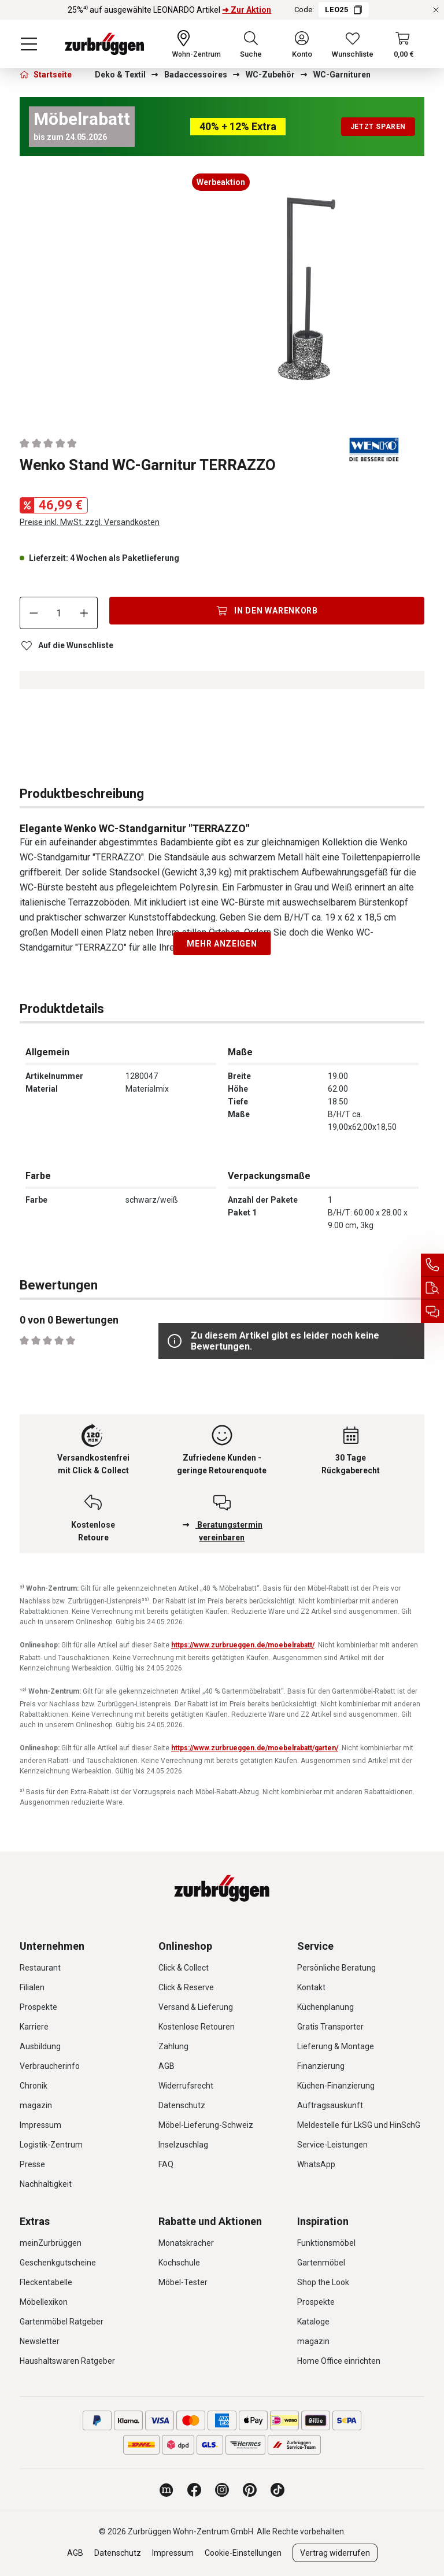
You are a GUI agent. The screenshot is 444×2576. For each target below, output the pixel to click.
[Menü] (29, 44)
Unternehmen (52, 1946)
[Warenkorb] (404, 44)
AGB (166, 2066)
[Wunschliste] (352, 44)
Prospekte (38, 2007)
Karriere (34, 2026)
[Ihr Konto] (302, 44)
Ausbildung (40, 2046)
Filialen (32, 1987)
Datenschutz (181, 2105)
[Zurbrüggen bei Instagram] (222, 2490)
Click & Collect (183, 1967)
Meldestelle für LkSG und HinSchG (358, 2125)
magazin (36, 2105)
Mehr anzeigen (222, 943)
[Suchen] (251, 44)
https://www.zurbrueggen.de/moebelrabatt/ (242, 1645)
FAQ (165, 2164)
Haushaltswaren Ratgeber (67, 2361)
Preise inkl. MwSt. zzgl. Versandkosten (90, 522)
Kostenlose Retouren (196, 2026)
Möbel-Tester (183, 2282)
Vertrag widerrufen (335, 2552)
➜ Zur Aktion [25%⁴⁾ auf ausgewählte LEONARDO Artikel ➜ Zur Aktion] (246, 9)
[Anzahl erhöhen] (84, 613)
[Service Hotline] (432, 1265)
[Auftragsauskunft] (432, 1288)
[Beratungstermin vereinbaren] (432, 1311)
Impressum (40, 2125)
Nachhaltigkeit (46, 2184)
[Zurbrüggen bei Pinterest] (250, 2490)
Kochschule (179, 2262)
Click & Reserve (186, 1987)
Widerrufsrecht (185, 2085)
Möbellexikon (44, 2302)
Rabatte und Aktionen (210, 2221)
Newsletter (40, 2341)
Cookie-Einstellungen (243, 2552)
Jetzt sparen (378, 127)
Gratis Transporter (330, 2026)
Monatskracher (186, 2243)
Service (315, 1946)
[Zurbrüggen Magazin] (166, 2490)
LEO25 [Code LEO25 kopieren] (343, 9)
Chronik (33, 2085)
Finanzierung (321, 2066)
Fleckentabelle (46, 2282)
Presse (32, 2164)
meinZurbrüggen (51, 2243)
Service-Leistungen (332, 2144)
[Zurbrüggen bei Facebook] (194, 2490)
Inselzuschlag (183, 2144)
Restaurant (40, 1967)
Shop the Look (323, 2282)
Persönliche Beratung (336, 1967)
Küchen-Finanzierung (336, 2085)
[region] (222, 292)
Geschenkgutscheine (58, 2262)
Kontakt (311, 1987)
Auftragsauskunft (330, 2105)
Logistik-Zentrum (51, 2144)
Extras (35, 2221)
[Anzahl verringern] (33, 613)
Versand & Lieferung (195, 2007)
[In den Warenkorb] (266, 610)
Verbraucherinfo (50, 2066)
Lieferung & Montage (335, 2046)
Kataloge (313, 2321)
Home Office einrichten (338, 2361)
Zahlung (173, 2046)
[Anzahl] (59, 613)
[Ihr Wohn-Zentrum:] (196, 44)
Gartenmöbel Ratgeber (61, 2321)
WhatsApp (316, 2164)
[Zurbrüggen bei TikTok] (277, 2490)
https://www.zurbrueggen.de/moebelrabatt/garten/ (254, 1748)
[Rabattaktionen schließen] (436, 10)
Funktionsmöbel (326, 2243)
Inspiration (323, 2221)
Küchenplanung (325, 2007)
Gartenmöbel (321, 2262)
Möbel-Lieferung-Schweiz (205, 2125)
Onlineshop (185, 1946)
